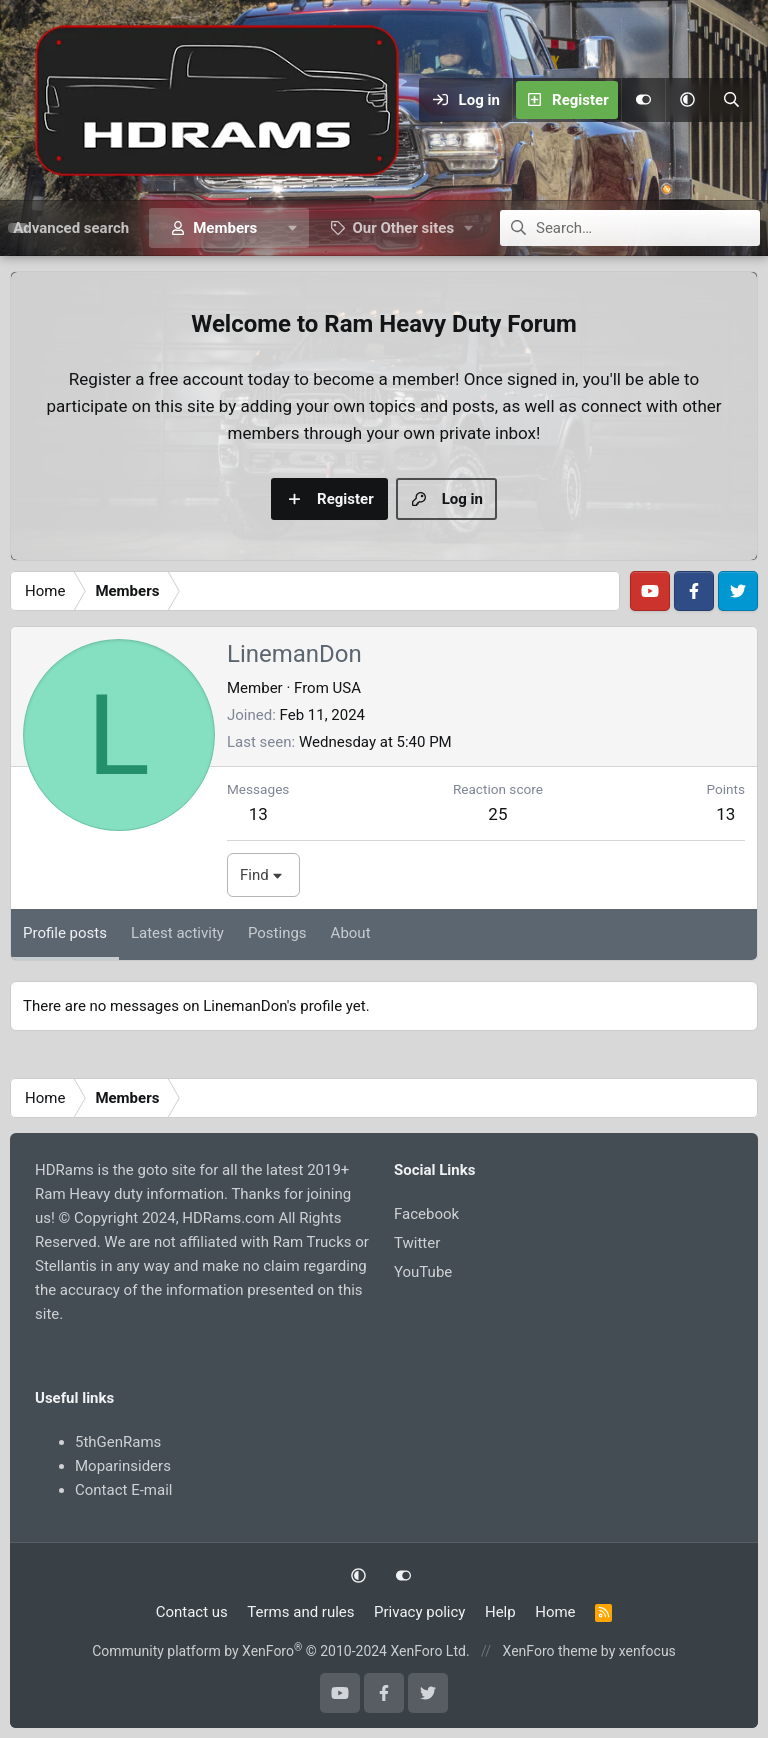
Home (555, 1612)
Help (500, 1612)
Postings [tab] (277, 933)
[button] (687, 100)
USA (347, 688)
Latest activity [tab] (177, 933)
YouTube (423, 1272)
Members (225, 228)
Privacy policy (419, 1612)
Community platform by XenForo (280, 1651)
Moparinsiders (123, 1466)
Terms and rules (300, 1612)
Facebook (426, 1214)
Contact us (192, 1612)
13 (258, 814)
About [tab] (351, 933)
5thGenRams (118, 1442)
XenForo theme (550, 1651)
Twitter (417, 1243)
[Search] (731, 100)
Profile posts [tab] (65, 933)
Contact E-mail (123, 1490)
